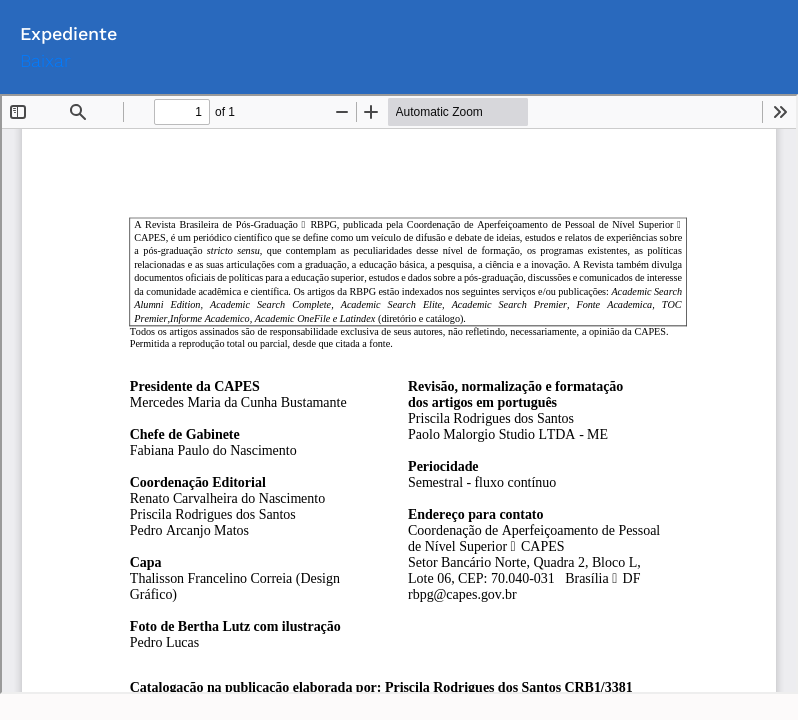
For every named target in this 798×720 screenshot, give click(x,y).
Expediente (68, 33)
